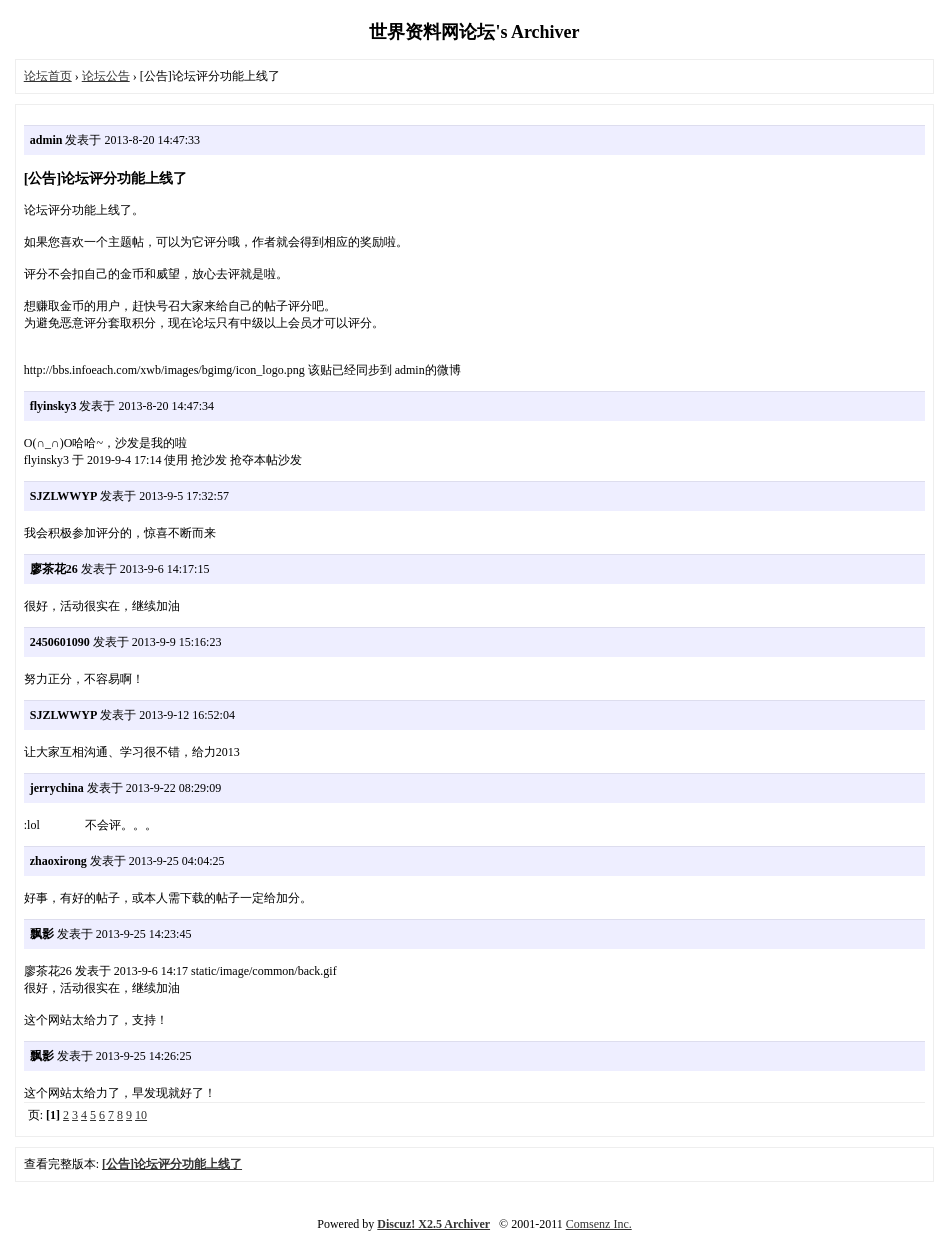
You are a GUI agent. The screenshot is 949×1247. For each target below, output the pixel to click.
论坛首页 (48, 76)
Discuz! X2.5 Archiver (433, 1224)
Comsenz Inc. (599, 1224)
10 (141, 1115)
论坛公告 (106, 76)
